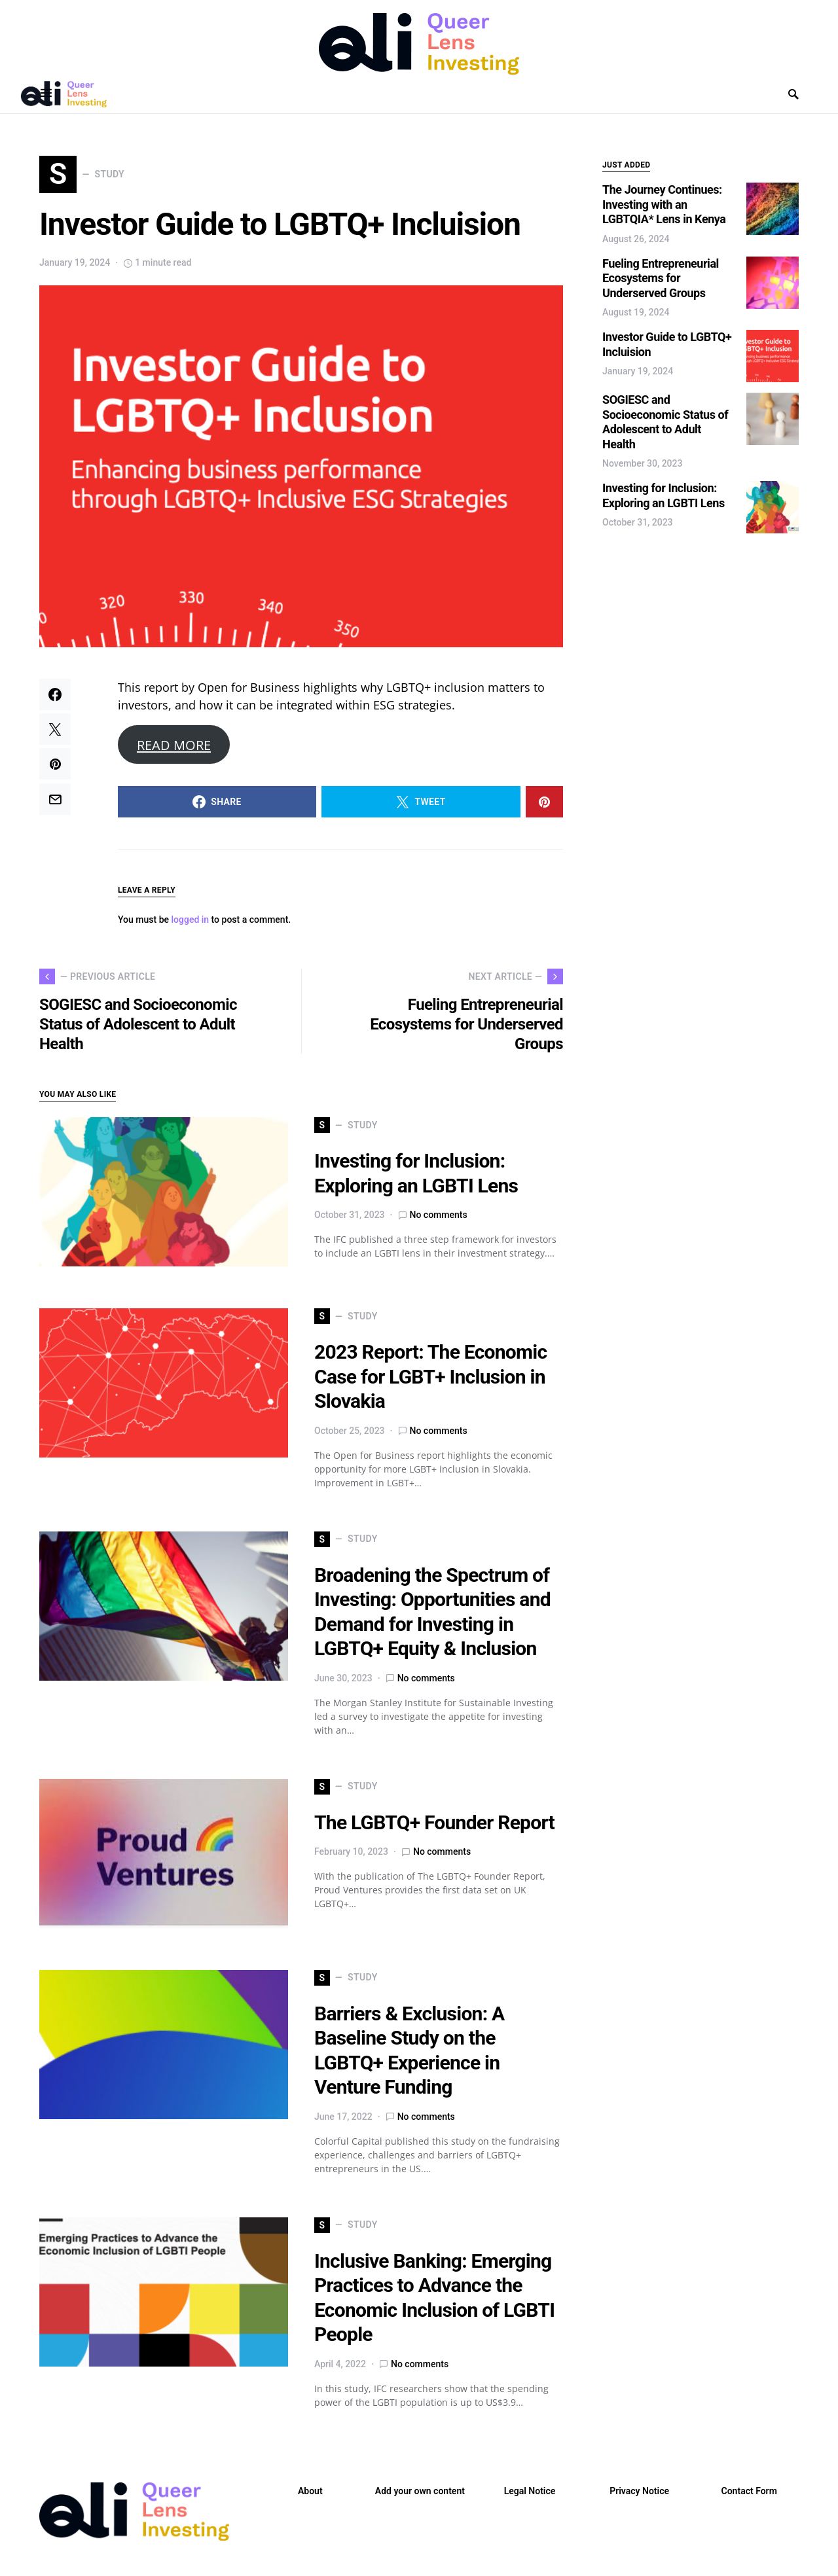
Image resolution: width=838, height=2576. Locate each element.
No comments (438, 1219)
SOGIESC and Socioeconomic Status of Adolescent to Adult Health (665, 422)
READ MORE (174, 749)
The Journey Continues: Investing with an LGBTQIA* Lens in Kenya (663, 204)
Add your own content (420, 2495)
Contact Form (749, 2495)
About (310, 2495)
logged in (191, 924)
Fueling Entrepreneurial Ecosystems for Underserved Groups (660, 278)
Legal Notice (530, 2495)
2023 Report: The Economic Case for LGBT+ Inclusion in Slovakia (430, 1381)
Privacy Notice (639, 2495)
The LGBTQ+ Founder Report (434, 1826)
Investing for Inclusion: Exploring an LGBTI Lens (663, 495)
